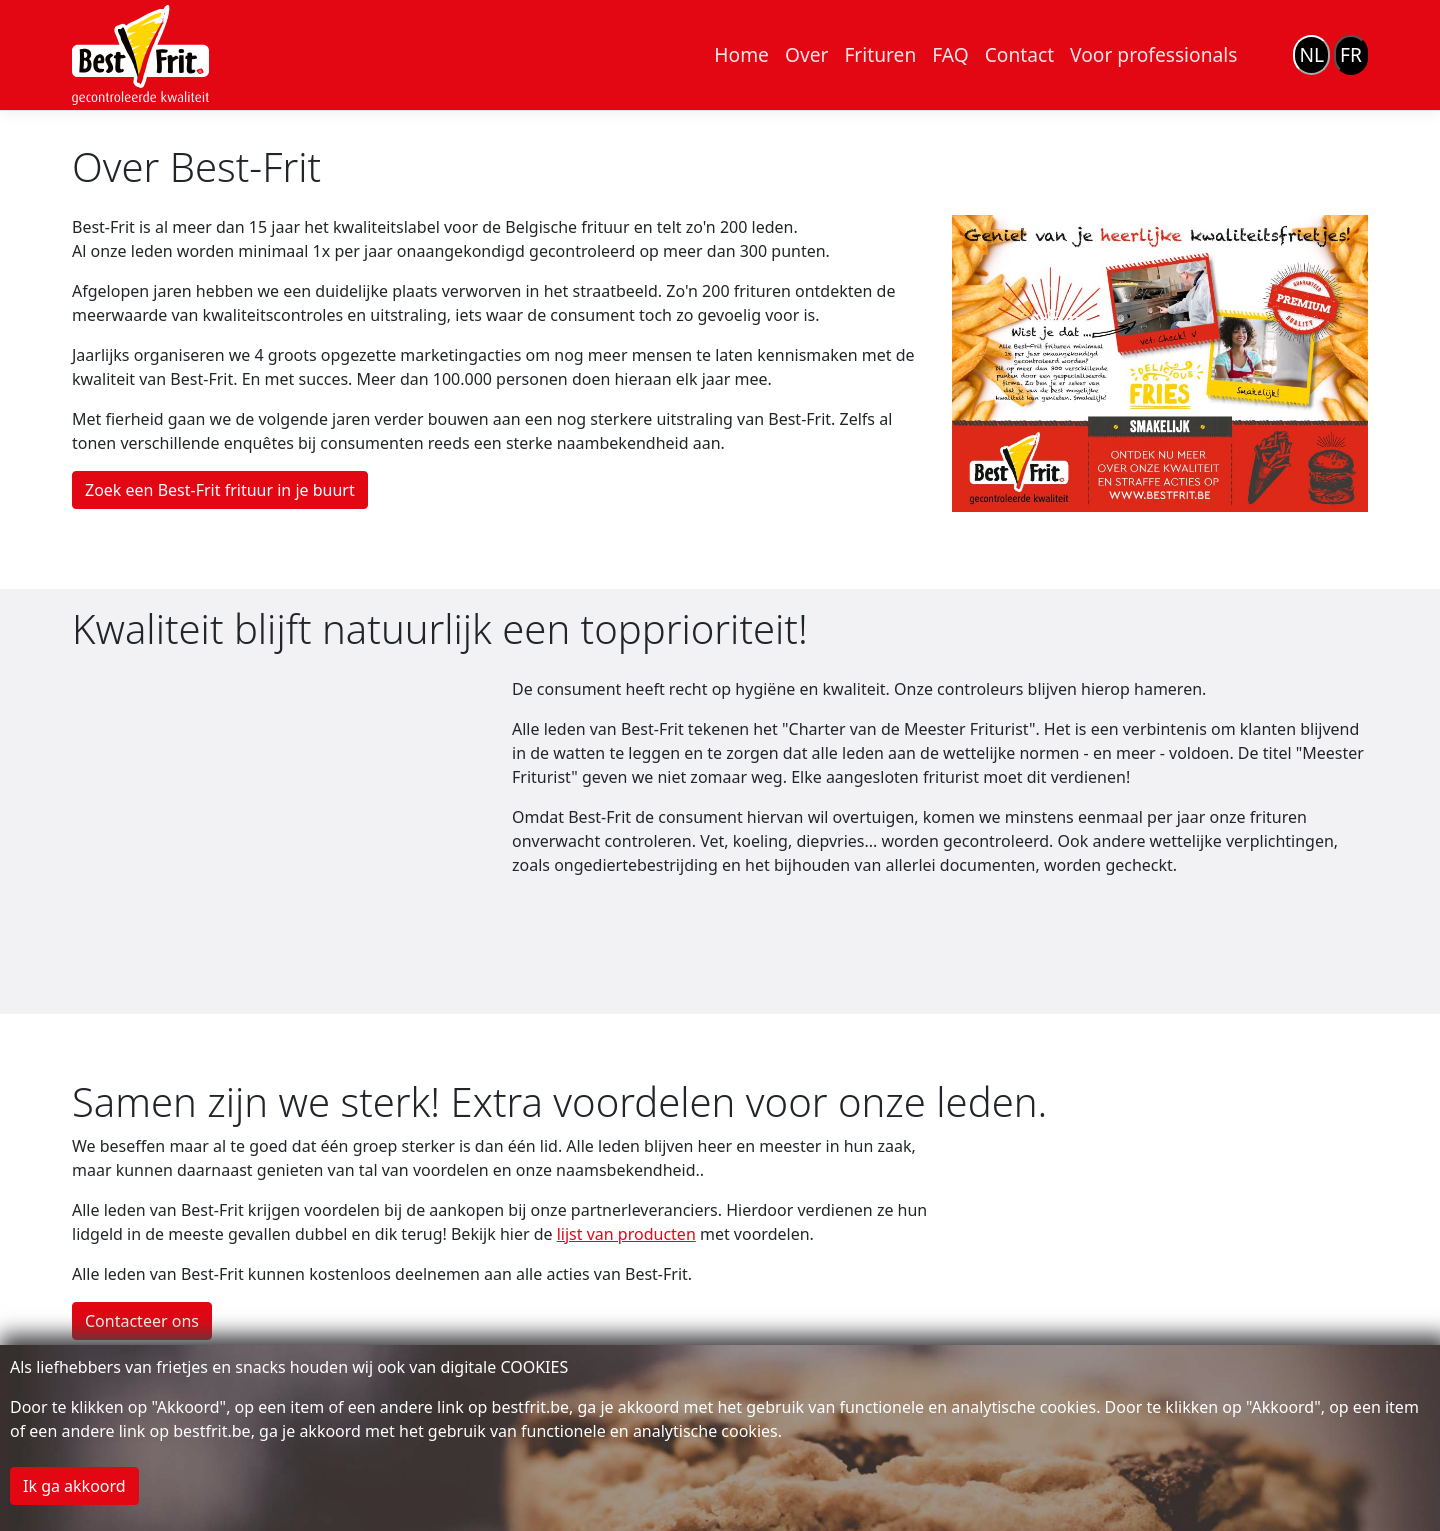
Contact (1019, 54)
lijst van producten (626, 1234)
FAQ (950, 54)
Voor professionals (1153, 54)
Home (741, 54)
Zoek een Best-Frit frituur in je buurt (220, 490)
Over (806, 54)
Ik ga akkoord (74, 1486)
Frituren (880, 54)
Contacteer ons (142, 1321)
